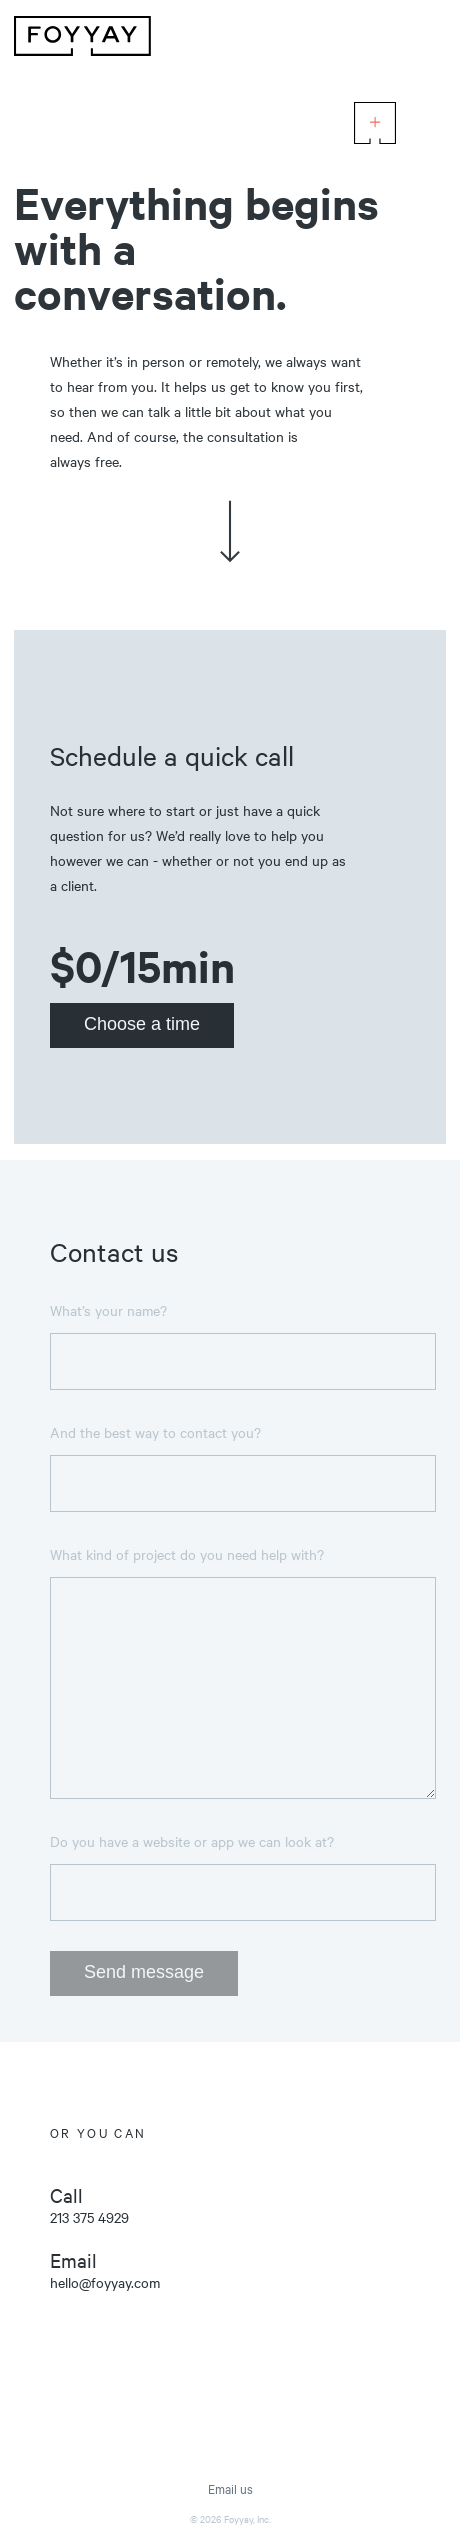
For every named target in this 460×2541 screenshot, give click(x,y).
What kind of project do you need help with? (187, 1554)
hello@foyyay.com (105, 2282)
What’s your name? (108, 1310)
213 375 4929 (89, 2217)
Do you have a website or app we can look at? (192, 1841)
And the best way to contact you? (155, 1432)
